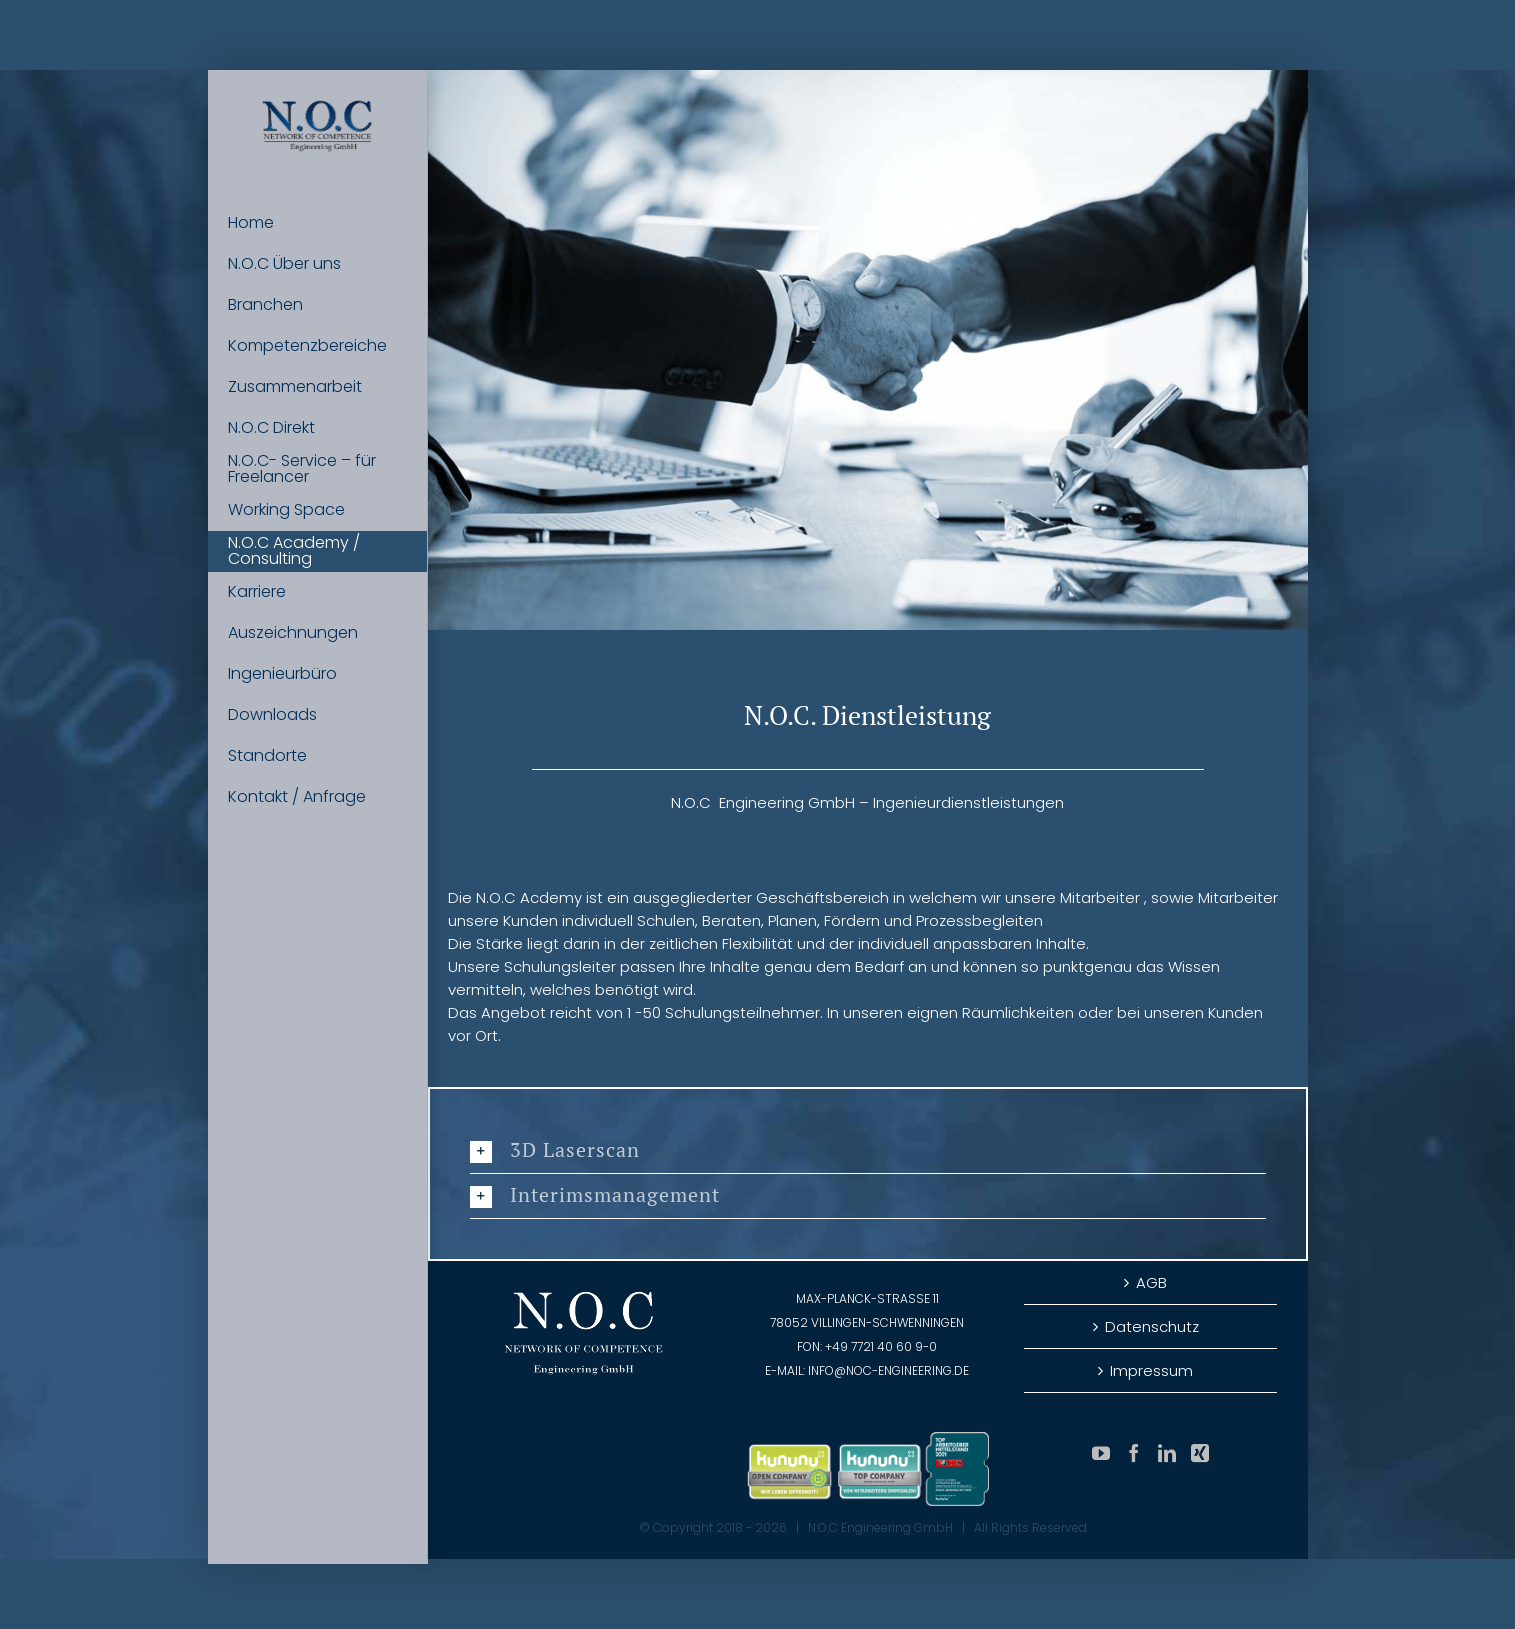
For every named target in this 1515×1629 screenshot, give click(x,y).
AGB (1151, 1282)
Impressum (1151, 1370)
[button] (868, 1151)
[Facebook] (1134, 1453)
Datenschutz (1152, 1326)
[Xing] (1200, 1453)
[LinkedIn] (1167, 1453)
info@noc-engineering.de (888, 1370)
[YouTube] (1101, 1453)
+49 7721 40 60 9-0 (881, 1346)
